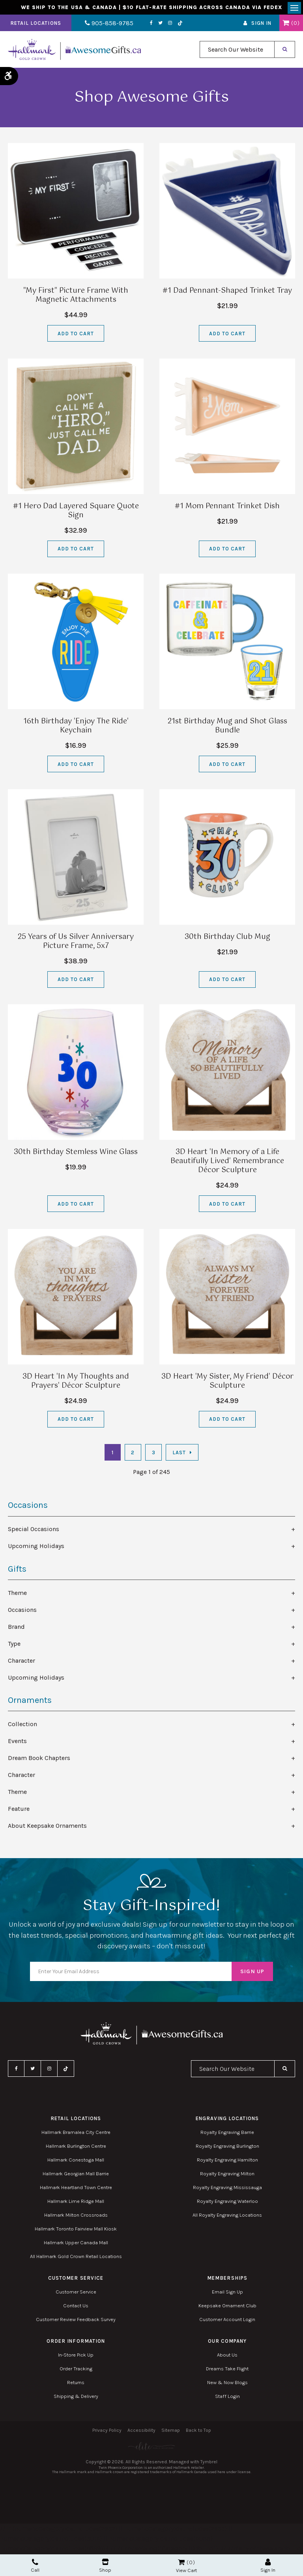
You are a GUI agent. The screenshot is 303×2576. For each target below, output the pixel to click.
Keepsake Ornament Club (227, 2307)
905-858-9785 (105, 25)
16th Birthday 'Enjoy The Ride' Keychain (76, 727)
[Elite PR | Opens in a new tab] (151, 2448)
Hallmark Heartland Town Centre (76, 2189)
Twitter (153, 24)
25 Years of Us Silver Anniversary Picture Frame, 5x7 (76, 943)
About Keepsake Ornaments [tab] (47, 1827)
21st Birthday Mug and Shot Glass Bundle (227, 727)
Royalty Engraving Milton (227, 2175)
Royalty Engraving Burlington (227, 2147)
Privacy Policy (107, 2432)
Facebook (144, 24)
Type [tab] (14, 1645)
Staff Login (227, 2398)
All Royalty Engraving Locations (227, 2216)
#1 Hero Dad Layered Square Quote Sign (76, 512)
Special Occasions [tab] (33, 1531)
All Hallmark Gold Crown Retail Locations (76, 2258)
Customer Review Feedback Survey (76, 2321)
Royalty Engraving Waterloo (227, 2203)
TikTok (172, 25)
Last (179, 1454)
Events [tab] (17, 1742)
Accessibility (141, 2432)
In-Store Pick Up (76, 2356)
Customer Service (76, 2293)
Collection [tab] (22, 1725)
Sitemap (170, 2432)
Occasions (28, 1507)
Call (35, 2565)
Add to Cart (76, 335)
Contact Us (75, 2307)
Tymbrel (208, 2463)
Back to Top (198, 2432)
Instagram (162, 24)
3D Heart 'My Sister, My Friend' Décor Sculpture (227, 1383)
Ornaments (30, 1702)
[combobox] (237, 51)
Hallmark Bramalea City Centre (75, 2134)
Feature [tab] (19, 1810)
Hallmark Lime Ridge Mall (75, 2203)
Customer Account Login (227, 2321)
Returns (75, 2384)
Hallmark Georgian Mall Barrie (76, 2175)
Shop (105, 2566)
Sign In (261, 25)
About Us (227, 2356)
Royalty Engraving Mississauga (227, 2189)
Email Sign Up (227, 2293)
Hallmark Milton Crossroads (76, 2216)
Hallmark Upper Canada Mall (76, 2244)
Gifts (17, 1570)
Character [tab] (21, 1662)
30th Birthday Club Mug (227, 939)
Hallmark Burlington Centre (76, 2147)
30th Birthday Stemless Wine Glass (76, 1154)
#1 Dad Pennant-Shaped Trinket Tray (227, 293)
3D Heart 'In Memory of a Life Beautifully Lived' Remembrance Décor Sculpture (227, 1163)
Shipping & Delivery (76, 2398)
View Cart (186, 2570)
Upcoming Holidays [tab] (36, 1548)
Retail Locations (35, 25)
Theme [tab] (17, 1594)
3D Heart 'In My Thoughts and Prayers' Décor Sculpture (75, 1383)
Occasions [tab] (22, 1611)
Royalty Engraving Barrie (227, 2134)
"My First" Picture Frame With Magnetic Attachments (75, 297)
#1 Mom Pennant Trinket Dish (227, 508)
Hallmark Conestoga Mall (75, 2161)
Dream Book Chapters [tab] (39, 1759)
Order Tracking (76, 2370)
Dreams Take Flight (227, 2370)
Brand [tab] (16, 1628)
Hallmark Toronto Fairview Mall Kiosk (76, 2230)
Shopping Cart (285, 24)
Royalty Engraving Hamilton (227, 2161)
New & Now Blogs (227, 2384)
